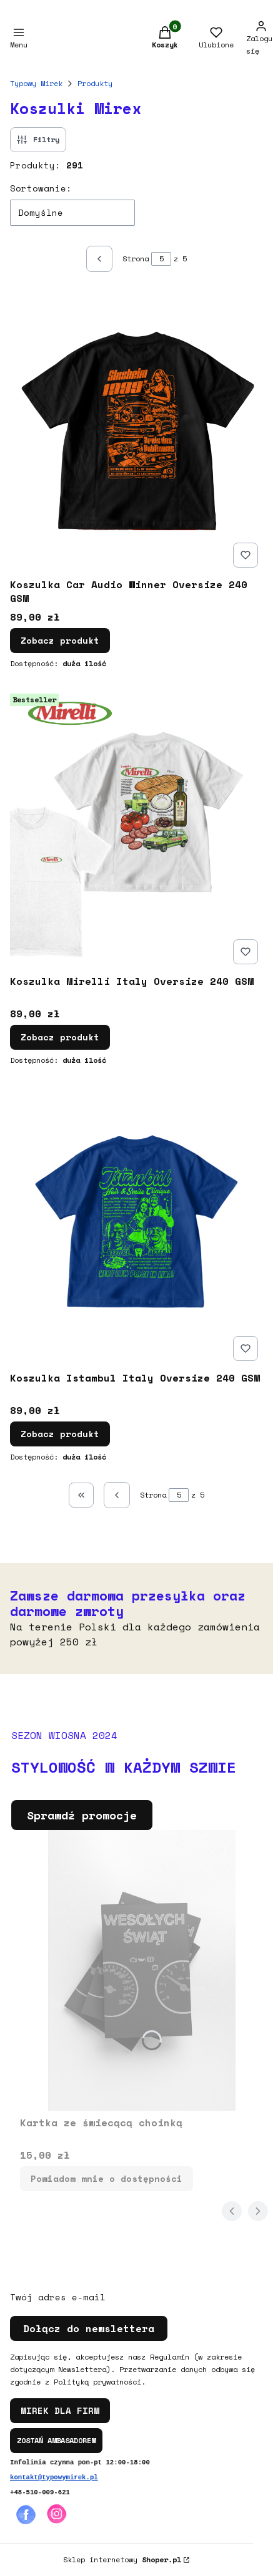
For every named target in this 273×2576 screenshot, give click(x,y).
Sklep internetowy (122, 2559)
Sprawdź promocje (82, 1815)
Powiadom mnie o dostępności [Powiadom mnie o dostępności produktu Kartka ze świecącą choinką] (106, 2178)
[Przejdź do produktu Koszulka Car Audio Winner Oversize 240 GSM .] (136, 432)
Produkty (94, 83)
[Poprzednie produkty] (117, 1495)
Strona (135, 258)
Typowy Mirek (36, 83)
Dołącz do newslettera (88, 2328)
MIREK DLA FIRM (60, 2410)
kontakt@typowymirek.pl (54, 2477)
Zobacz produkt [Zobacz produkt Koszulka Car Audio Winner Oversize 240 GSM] (60, 640)
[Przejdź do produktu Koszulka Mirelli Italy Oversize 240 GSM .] (136, 829)
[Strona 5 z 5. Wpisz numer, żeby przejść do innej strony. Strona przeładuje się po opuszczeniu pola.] (161, 259)
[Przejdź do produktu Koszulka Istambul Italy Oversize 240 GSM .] (136, 1225)
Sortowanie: (41, 188)
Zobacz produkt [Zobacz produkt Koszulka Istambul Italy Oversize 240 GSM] (60, 1433)
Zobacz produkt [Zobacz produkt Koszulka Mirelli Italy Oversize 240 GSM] (60, 1036)
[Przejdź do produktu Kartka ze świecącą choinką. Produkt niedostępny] (141, 1970)
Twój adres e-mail (58, 2297)
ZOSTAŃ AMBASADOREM (56, 2440)
